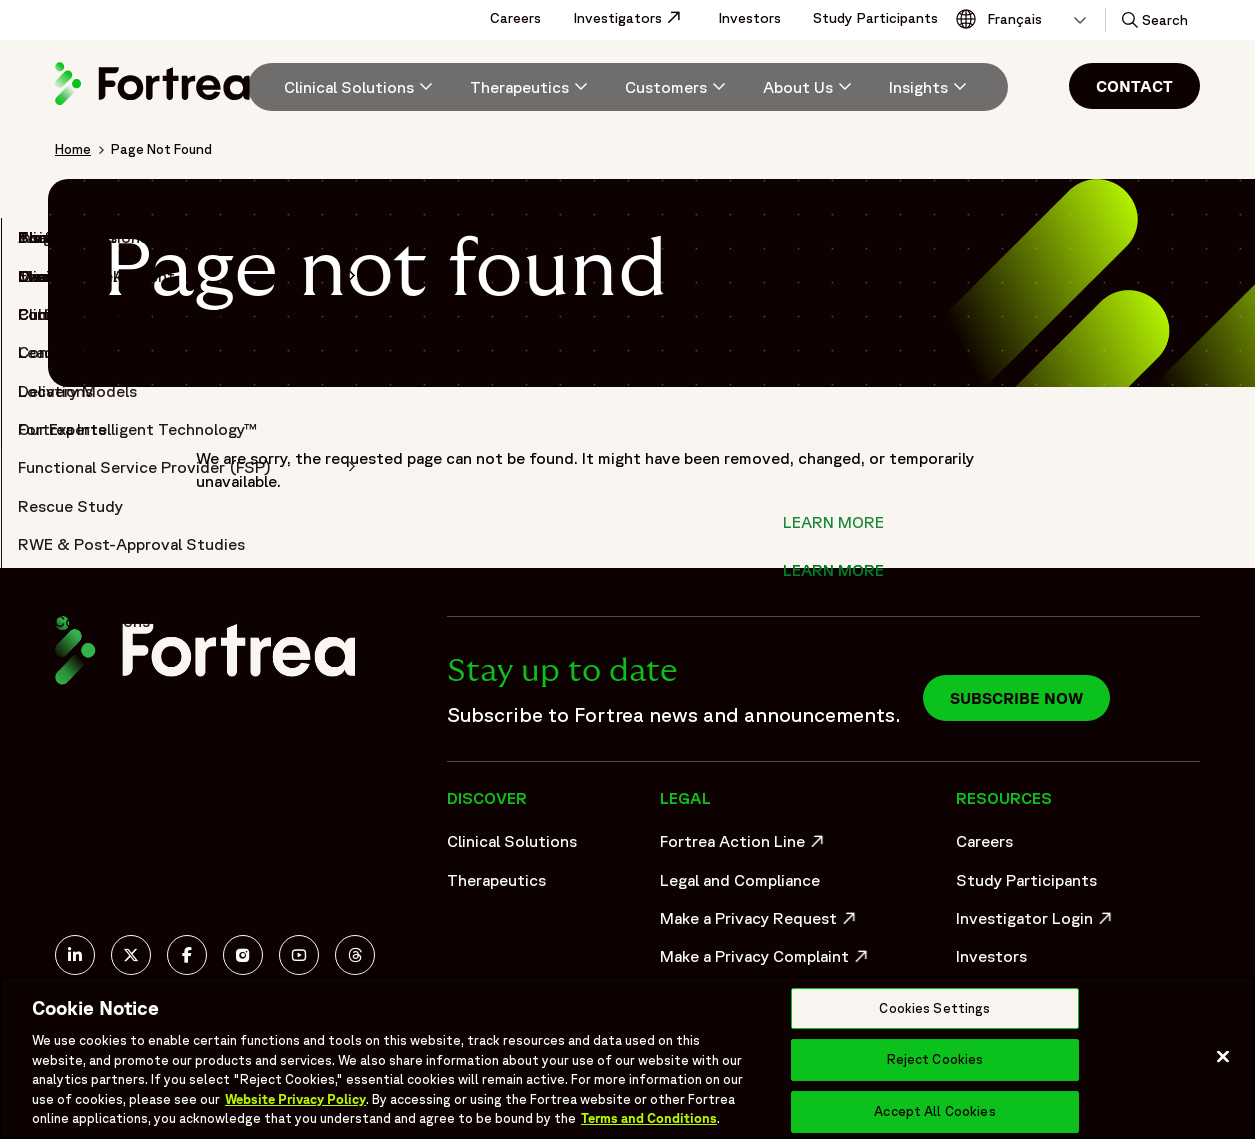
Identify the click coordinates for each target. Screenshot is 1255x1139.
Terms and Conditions (649, 1118)
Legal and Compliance (740, 880)
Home (73, 149)
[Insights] (930, 87)
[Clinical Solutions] (361, 87)
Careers (515, 18)
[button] (1153, 20)
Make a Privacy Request (760, 923)
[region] (627, 1057)
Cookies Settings (934, 1008)
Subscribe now (1016, 698)
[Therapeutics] (531, 87)
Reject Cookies (935, 1059)
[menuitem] (351, 87)
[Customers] (678, 87)
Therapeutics (496, 880)
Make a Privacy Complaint (760, 961)
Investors (749, 18)
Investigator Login (1036, 923)
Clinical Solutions (512, 841)
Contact (1134, 86)
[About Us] (810, 87)
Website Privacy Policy (295, 1099)
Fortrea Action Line (744, 846)
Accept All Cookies (934, 1111)
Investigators (637, 18)
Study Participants (875, 18)
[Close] (1223, 1056)
